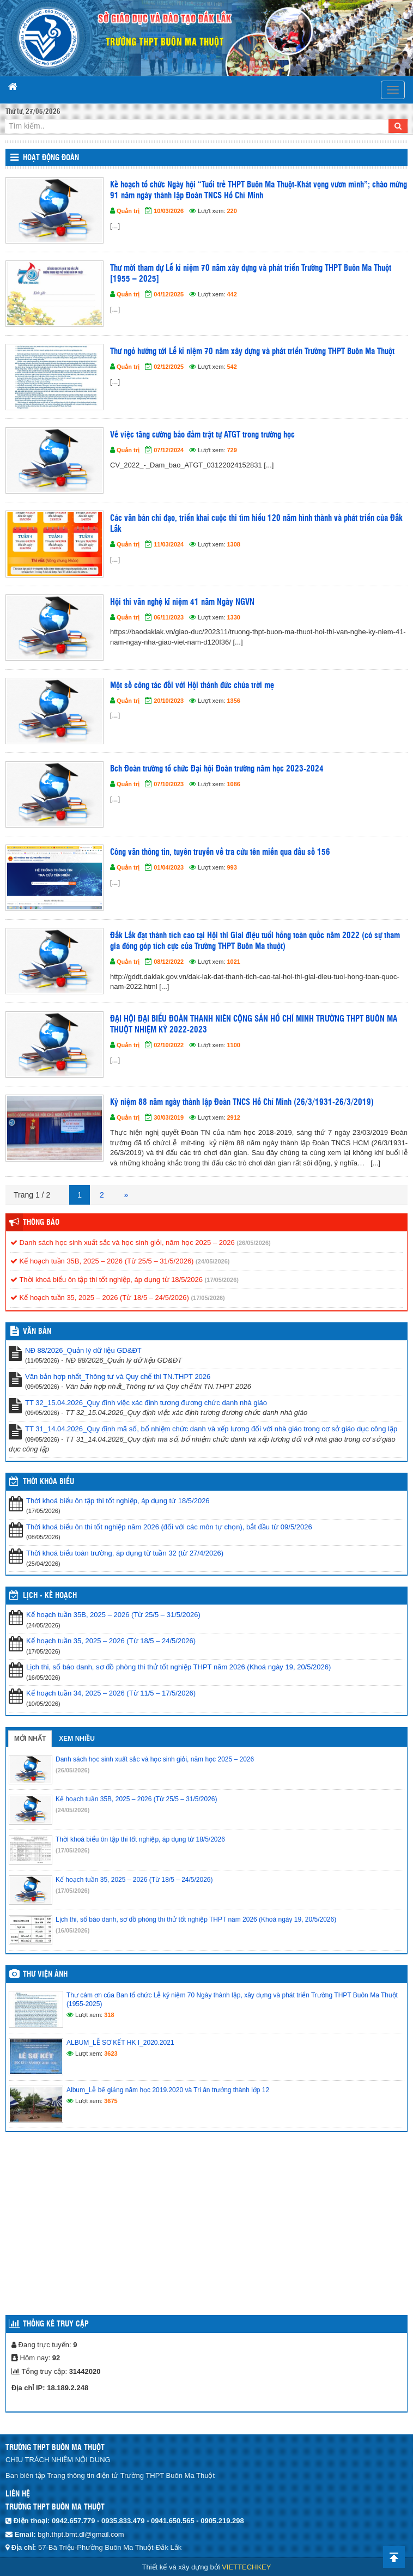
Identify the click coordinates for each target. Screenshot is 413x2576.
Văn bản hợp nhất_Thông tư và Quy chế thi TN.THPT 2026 (117, 1376)
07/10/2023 (169, 784)
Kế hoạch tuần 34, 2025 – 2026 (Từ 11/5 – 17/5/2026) (111, 1693)
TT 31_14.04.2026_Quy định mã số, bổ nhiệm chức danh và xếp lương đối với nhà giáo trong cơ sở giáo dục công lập (211, 1429)
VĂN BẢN (37, 1331)
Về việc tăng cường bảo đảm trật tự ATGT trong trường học (202, 435)
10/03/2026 (169, 211)
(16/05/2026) (72, 1930)
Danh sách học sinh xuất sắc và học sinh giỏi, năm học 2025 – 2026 (122, 1242)
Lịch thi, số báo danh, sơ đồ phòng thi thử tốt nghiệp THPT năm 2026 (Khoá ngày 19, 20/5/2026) (178, 1667)
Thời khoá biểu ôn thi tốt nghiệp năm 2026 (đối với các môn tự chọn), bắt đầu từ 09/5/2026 (169, 1527)
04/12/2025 (169, 294)
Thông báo (41, 1222)
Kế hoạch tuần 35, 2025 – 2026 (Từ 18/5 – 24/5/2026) (99, 1297)
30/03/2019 (169, 1117)
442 (232, 294)
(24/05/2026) (212, 1261)
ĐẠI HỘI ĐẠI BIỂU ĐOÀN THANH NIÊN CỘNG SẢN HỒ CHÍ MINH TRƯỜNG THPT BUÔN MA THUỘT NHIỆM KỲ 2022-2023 (253, 1024)
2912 (233, 1117)
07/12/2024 (169, 450)
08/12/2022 (169, 961)
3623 (110, 2053)
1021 (233, 961)
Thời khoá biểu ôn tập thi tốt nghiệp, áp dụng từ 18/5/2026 (106, 1279)
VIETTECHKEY (246, 2567)
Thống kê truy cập (56, 2324)
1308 (233, 544)
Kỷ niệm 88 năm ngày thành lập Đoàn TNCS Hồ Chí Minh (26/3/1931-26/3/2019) (242, 1102)
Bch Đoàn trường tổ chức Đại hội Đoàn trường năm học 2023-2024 (217, 769)
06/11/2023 (169, 617)
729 (232, 450)
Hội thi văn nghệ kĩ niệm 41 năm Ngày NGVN (182, 602)
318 (109, 2015)
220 (232, 211)
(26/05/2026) (253, 1243)
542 (232, 366)
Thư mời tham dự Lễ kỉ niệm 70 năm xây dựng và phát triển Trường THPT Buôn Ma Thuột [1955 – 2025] (250, 273)
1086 (233, 784)
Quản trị (128, 211)
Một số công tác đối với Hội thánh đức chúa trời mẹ (192, 686)
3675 (110, 2101)
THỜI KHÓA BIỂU (48, 1482)
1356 (233, 700)
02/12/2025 (169, 366)
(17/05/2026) (222, 1280)
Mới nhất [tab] (30, 1738)
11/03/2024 (169, 544)
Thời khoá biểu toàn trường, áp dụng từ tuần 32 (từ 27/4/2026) (124, 1553)
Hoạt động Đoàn (51, 158)
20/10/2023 (169, 700)
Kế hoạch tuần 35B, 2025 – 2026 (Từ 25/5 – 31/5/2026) (101, 1261)
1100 (233, 1045)
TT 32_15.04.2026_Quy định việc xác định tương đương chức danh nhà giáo (146, 1403)
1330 (233, 617)
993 (232, 867)
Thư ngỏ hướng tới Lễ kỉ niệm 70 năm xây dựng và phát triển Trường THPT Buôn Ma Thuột (252, 352)
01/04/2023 (169, 867)
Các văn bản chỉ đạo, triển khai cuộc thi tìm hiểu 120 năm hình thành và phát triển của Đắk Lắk (256, 523)
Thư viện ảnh (45, 1974)
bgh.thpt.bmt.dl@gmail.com (81, 2534)
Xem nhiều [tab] (77, 1738)
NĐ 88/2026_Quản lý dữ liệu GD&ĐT (83, 1350)
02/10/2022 (169, 1045)
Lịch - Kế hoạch (50, 1596)
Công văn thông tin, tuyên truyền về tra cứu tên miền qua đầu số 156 (220, 852)
